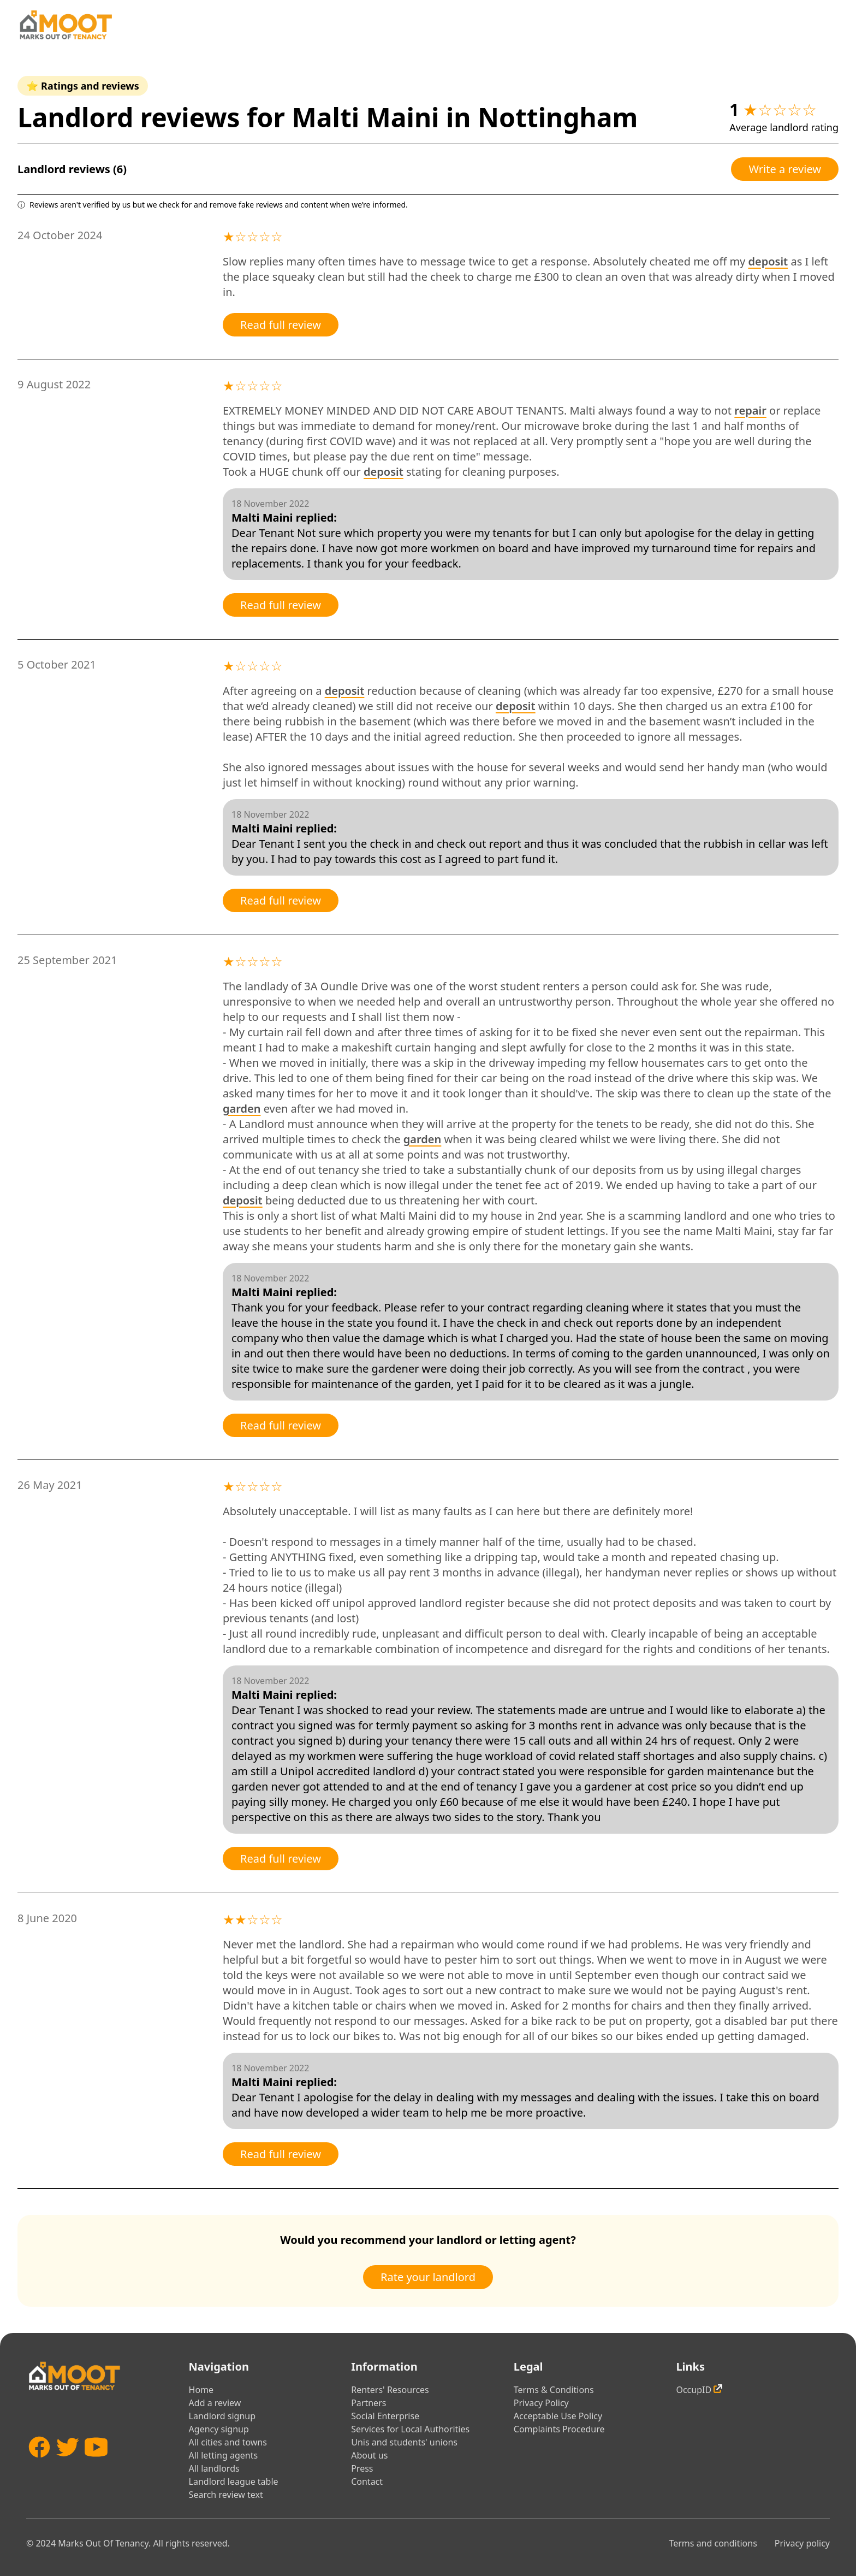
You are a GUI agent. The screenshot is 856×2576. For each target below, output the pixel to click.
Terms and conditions (713, 2543)
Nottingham (558, 117)
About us (369, 2455)
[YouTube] (96, 2463)
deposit (768, 261)
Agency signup (219, 2429)
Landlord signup (222, 2416)
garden (241, 1108)
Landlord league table (233, 2481)
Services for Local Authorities (410, 2429)
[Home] (65, 25)
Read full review (280, 324)
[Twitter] (68, 2463)
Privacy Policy (541, 2403)
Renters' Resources (390, 2390)
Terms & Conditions (554, 2390)
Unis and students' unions (404, 2442)
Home (201, 2390)
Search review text (226, 2495)
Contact (367, 2481)
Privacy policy (802, 2543)
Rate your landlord (428, 2277)
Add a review (215, 2403)
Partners (368, 2403)
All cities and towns (228, 2442)
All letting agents (223, 2455)
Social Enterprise (385, 2416)
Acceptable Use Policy (558, 2416)
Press (362, 2468)
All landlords (214, 2468)
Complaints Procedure (559, 2429)
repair (750, 410)
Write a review (784, 169)
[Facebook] (39, 2463)
